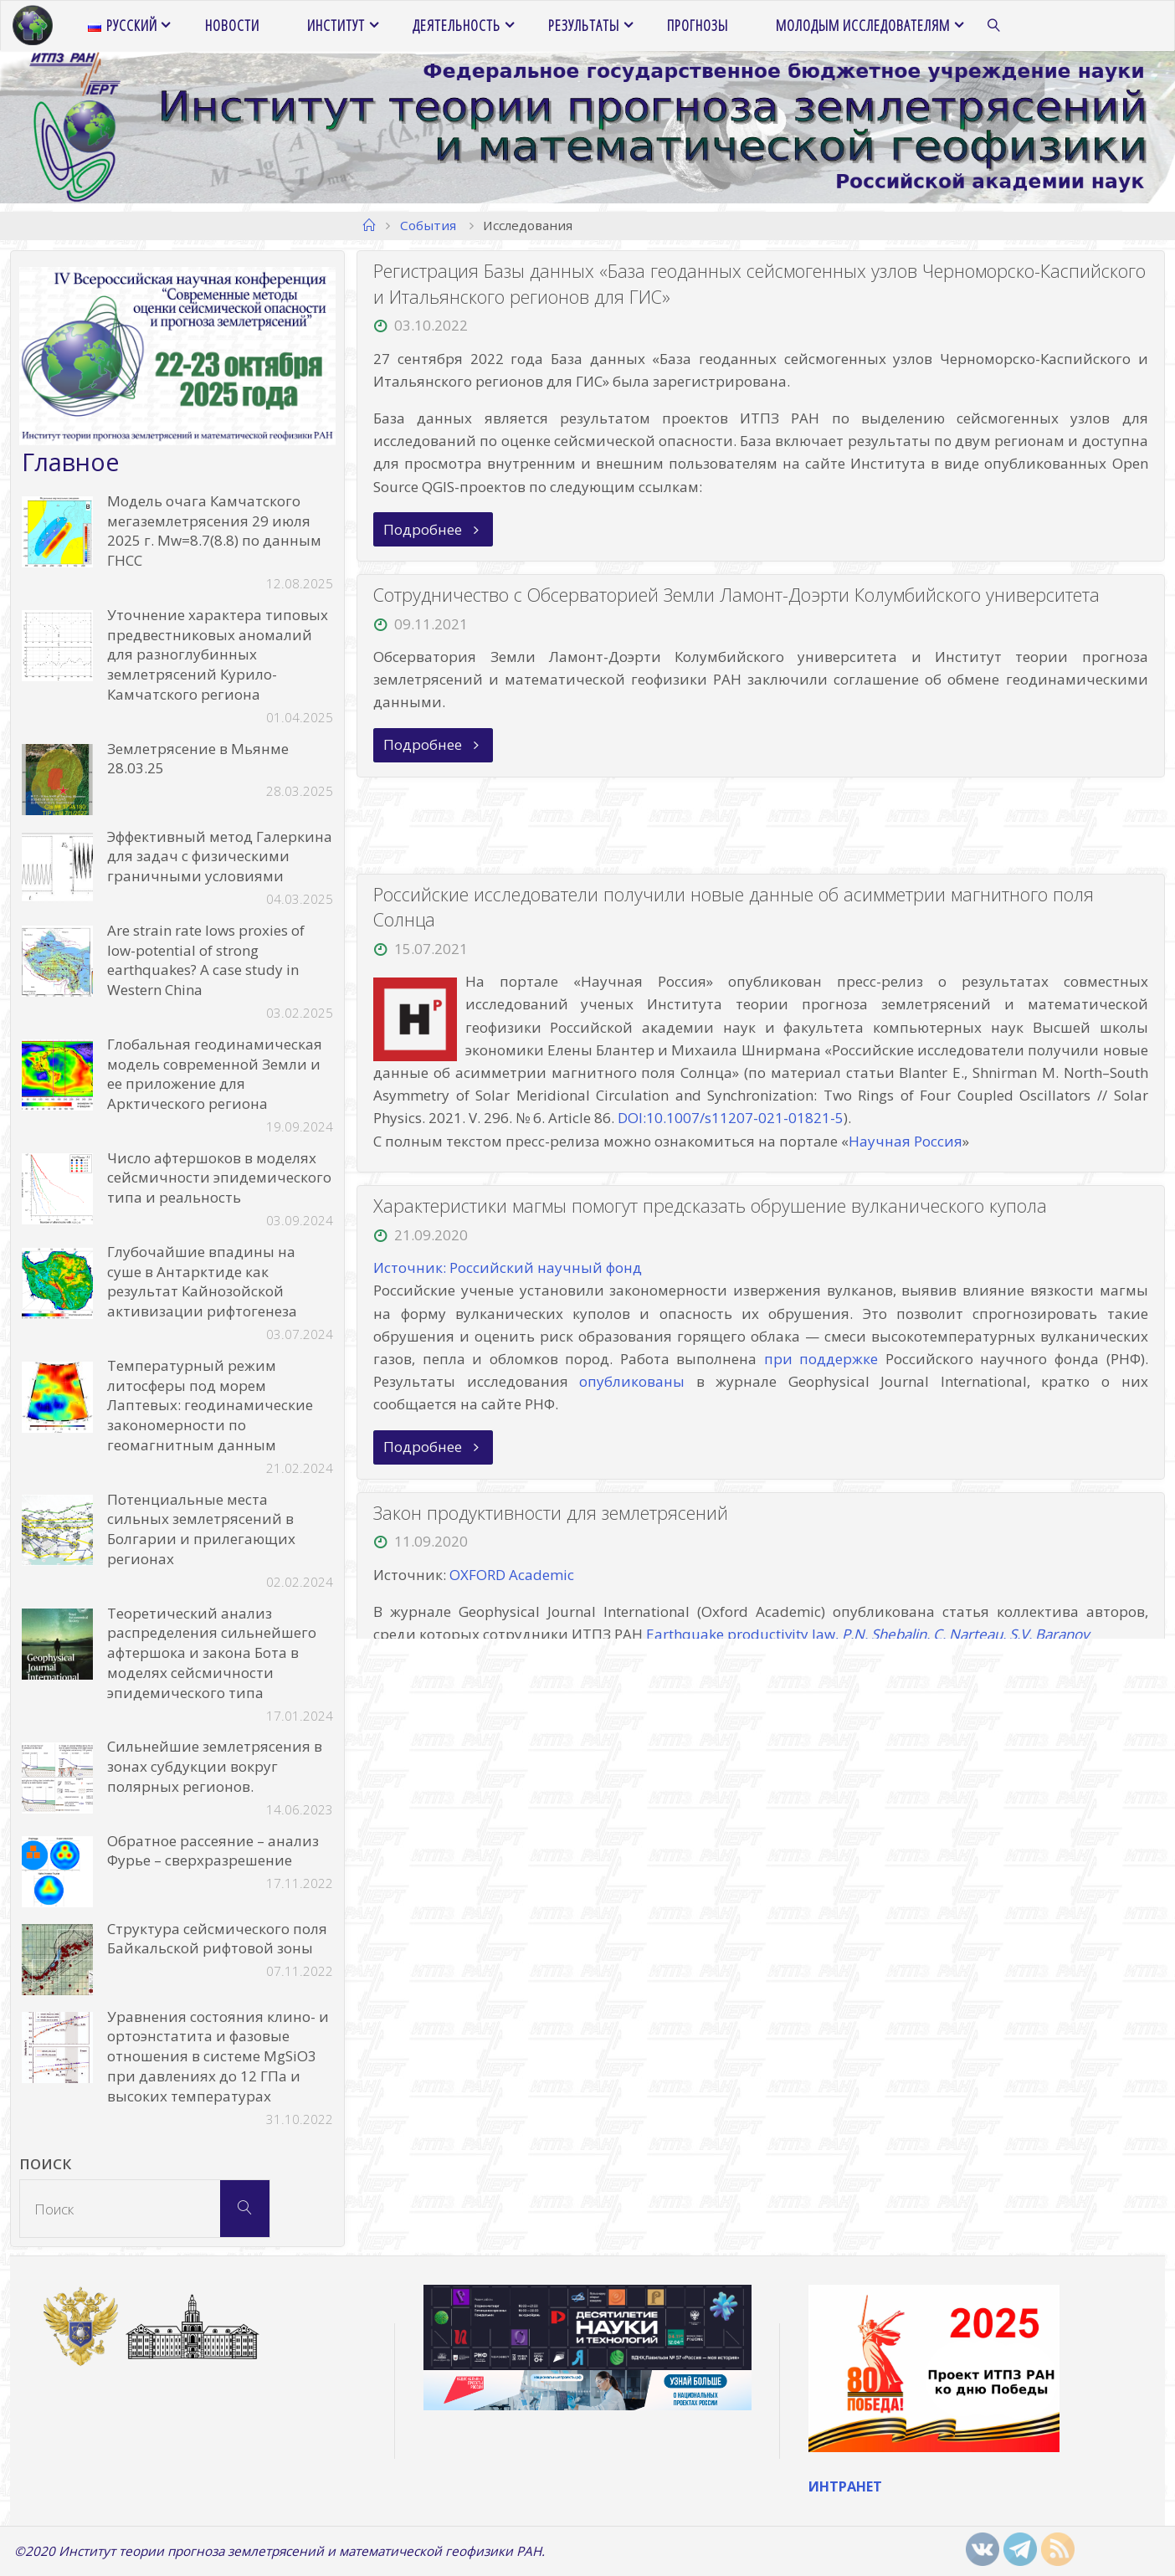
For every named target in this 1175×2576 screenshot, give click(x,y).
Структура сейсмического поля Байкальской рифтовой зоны (217, 1938)
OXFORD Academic (511, 1574)
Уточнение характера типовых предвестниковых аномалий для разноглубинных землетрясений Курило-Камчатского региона (217, 654)
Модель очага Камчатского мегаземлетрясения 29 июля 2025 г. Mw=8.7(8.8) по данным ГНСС (214, 530)
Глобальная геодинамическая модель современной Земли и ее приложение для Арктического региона (214, 1073)
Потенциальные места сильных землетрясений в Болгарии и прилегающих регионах (201, 1529)
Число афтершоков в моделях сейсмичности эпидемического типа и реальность (219, 1178)
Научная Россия (905, 1141)
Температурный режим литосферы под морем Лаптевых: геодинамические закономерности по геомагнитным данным (210, 1405)
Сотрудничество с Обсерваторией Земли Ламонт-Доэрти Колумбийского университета (736, 594)
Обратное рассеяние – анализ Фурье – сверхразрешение (213, 1850)
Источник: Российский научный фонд (507, 1268)
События (428, 225)
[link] (994, 26)
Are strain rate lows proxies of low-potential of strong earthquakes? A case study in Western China (206, 960)
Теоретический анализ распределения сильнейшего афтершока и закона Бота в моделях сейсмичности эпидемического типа (211, 1653)
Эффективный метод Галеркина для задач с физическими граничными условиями (219, 856)
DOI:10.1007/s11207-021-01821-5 (731, 1118)
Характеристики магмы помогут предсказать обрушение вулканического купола (710, 1206)
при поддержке (821, 1358)
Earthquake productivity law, (867, 1635)
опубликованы (632, 1381)
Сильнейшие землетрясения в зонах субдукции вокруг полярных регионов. (214, 1766)
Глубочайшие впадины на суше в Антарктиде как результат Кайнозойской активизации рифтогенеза (202, 1281)
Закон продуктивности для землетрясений (550, 1513)
